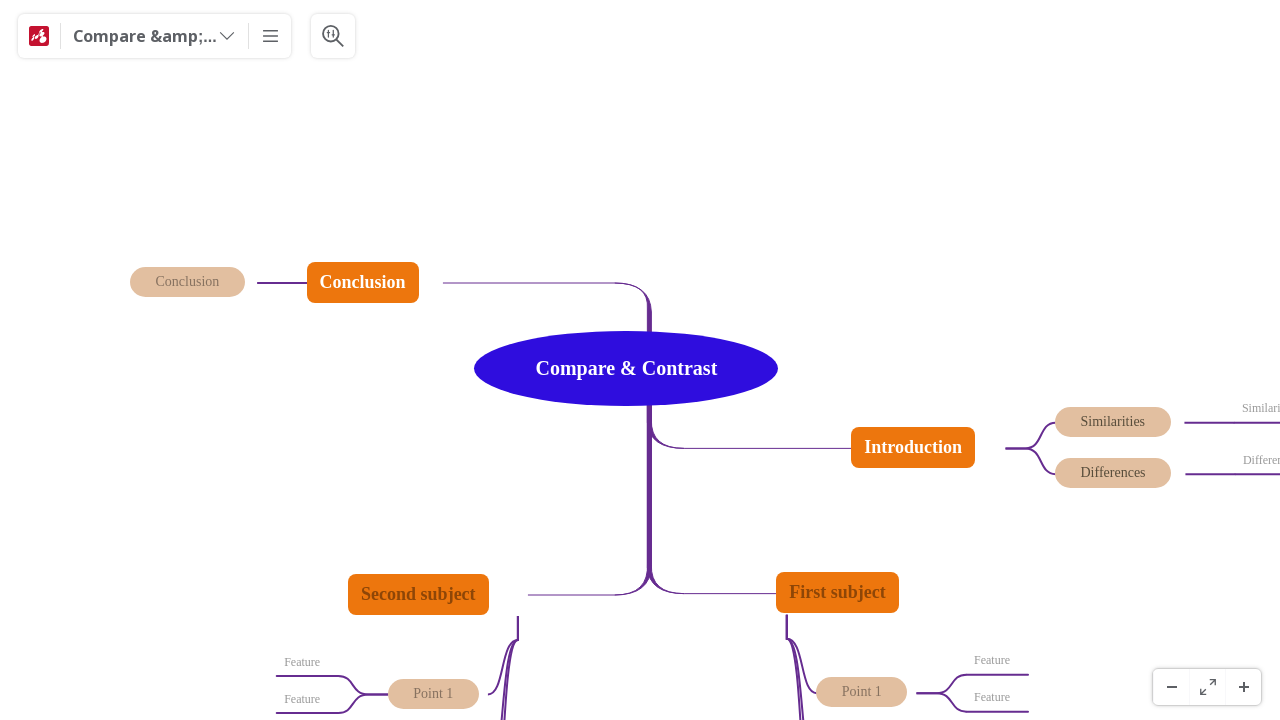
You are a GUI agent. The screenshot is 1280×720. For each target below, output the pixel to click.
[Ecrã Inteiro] (1207, 687)
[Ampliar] (1243, 687)
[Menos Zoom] (1171, 687)
